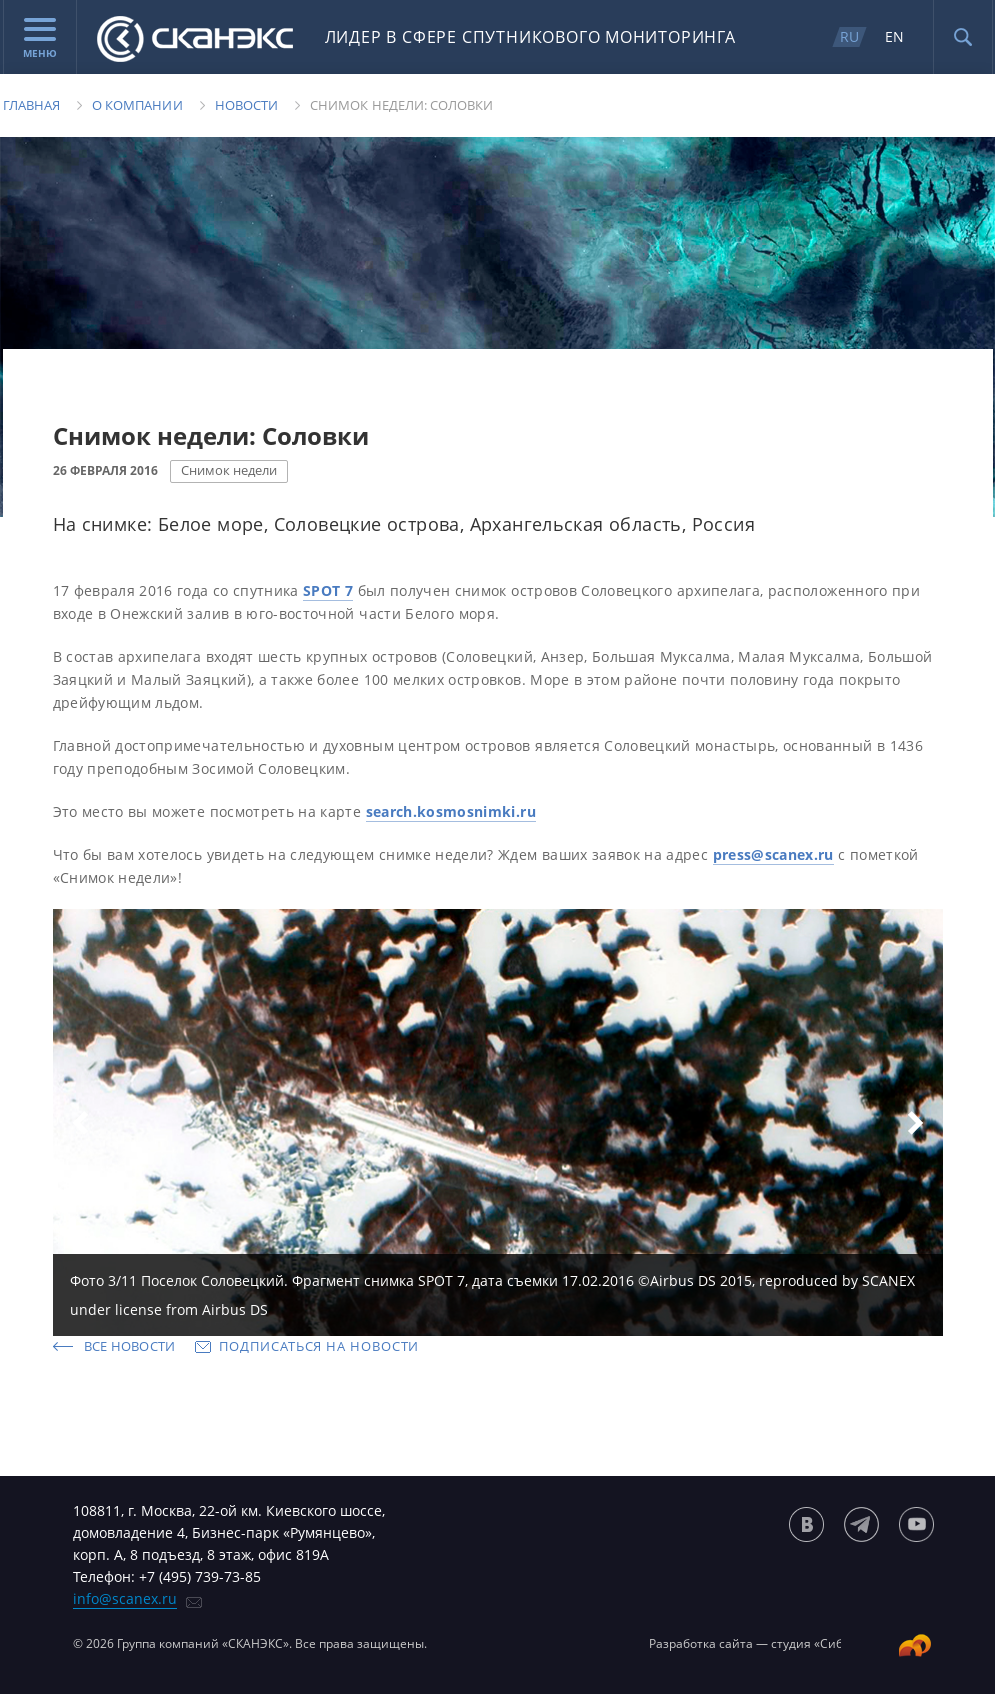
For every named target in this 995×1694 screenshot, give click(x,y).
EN (894, 36)
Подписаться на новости (319, 1346)
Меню (40, 39)
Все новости (130, 1346)
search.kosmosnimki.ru (451, 811)
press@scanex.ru (773, 854)
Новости (246, 105)
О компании (137, 105)
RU (849, 36)
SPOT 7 (328, 590)
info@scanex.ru (125, 1598)
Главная (31, 105)
